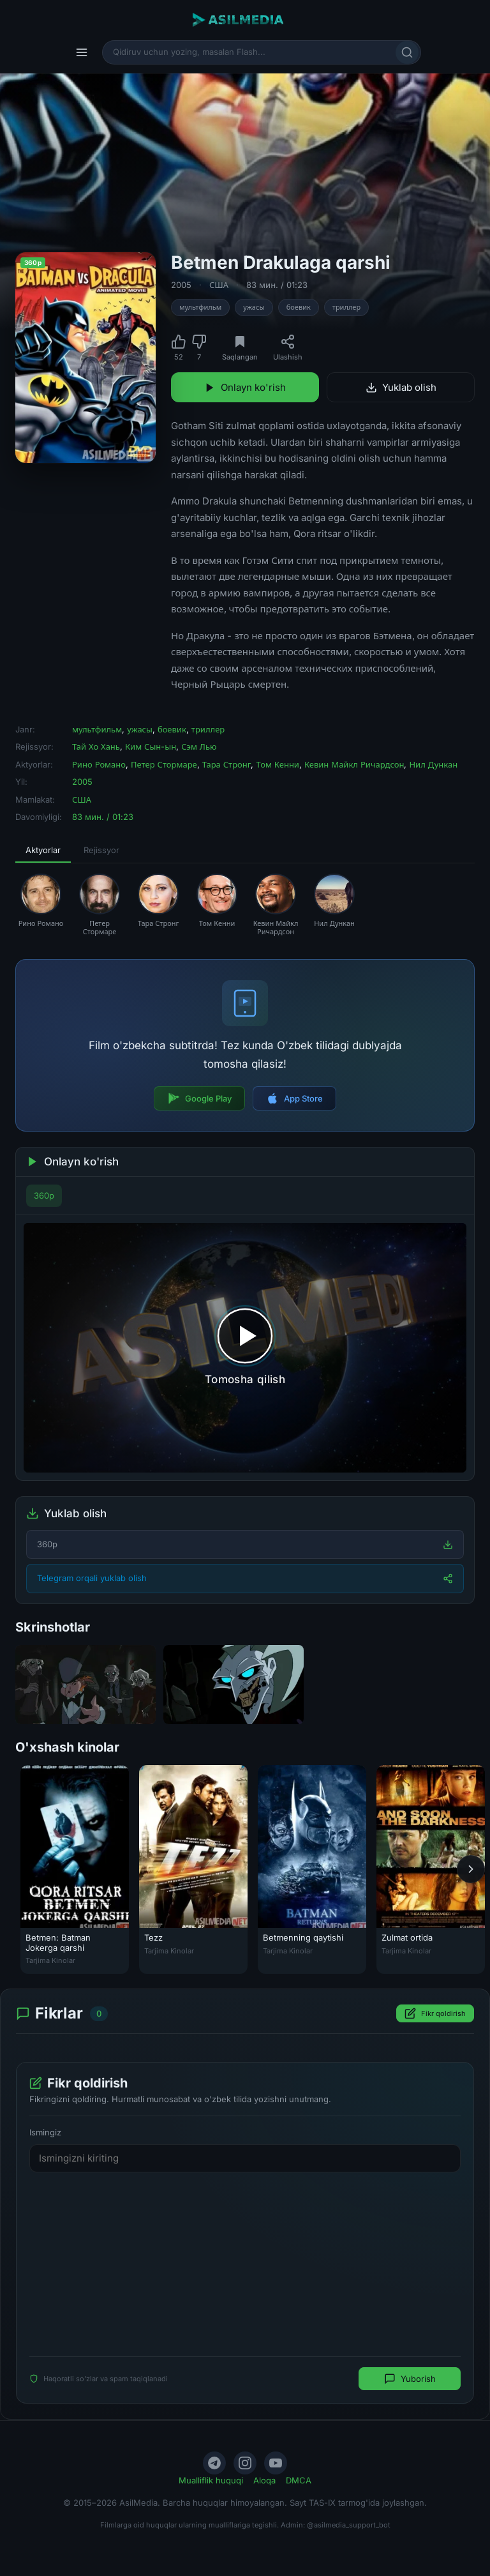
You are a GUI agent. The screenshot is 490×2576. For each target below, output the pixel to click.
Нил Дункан (433, 764)
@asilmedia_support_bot (348, 2524)
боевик (298, 307)
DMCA (298, 2480)
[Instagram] (245, 2462)
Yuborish (410, 2379)
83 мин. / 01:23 (277, 285)
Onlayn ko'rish (245, 387)
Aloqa (264, 2480)
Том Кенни (277, 764)
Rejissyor (101, 850)
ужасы (254, 307)
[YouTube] (275, 2462)
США (218, 285)
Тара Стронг (226, 764)
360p (44, 1195)
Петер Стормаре (164, 764)
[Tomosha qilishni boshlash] (245, 1347)
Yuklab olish (401, 387)
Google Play (199, 1098)
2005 (181, 285)
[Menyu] (81, 52)
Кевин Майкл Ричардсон (354, 764)
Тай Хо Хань (96, 746)
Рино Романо (99, 764)
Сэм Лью (198, 746)
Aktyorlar (43, 850)
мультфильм (200, 307)
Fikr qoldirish (435, 2014)
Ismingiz (45, 2133)
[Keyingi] (471, 1869)
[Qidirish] (407, 52)
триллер (346, 307)
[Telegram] (214, 2462)
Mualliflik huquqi (211, 2480)
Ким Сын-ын (150, 746)
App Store (294, 1098)
